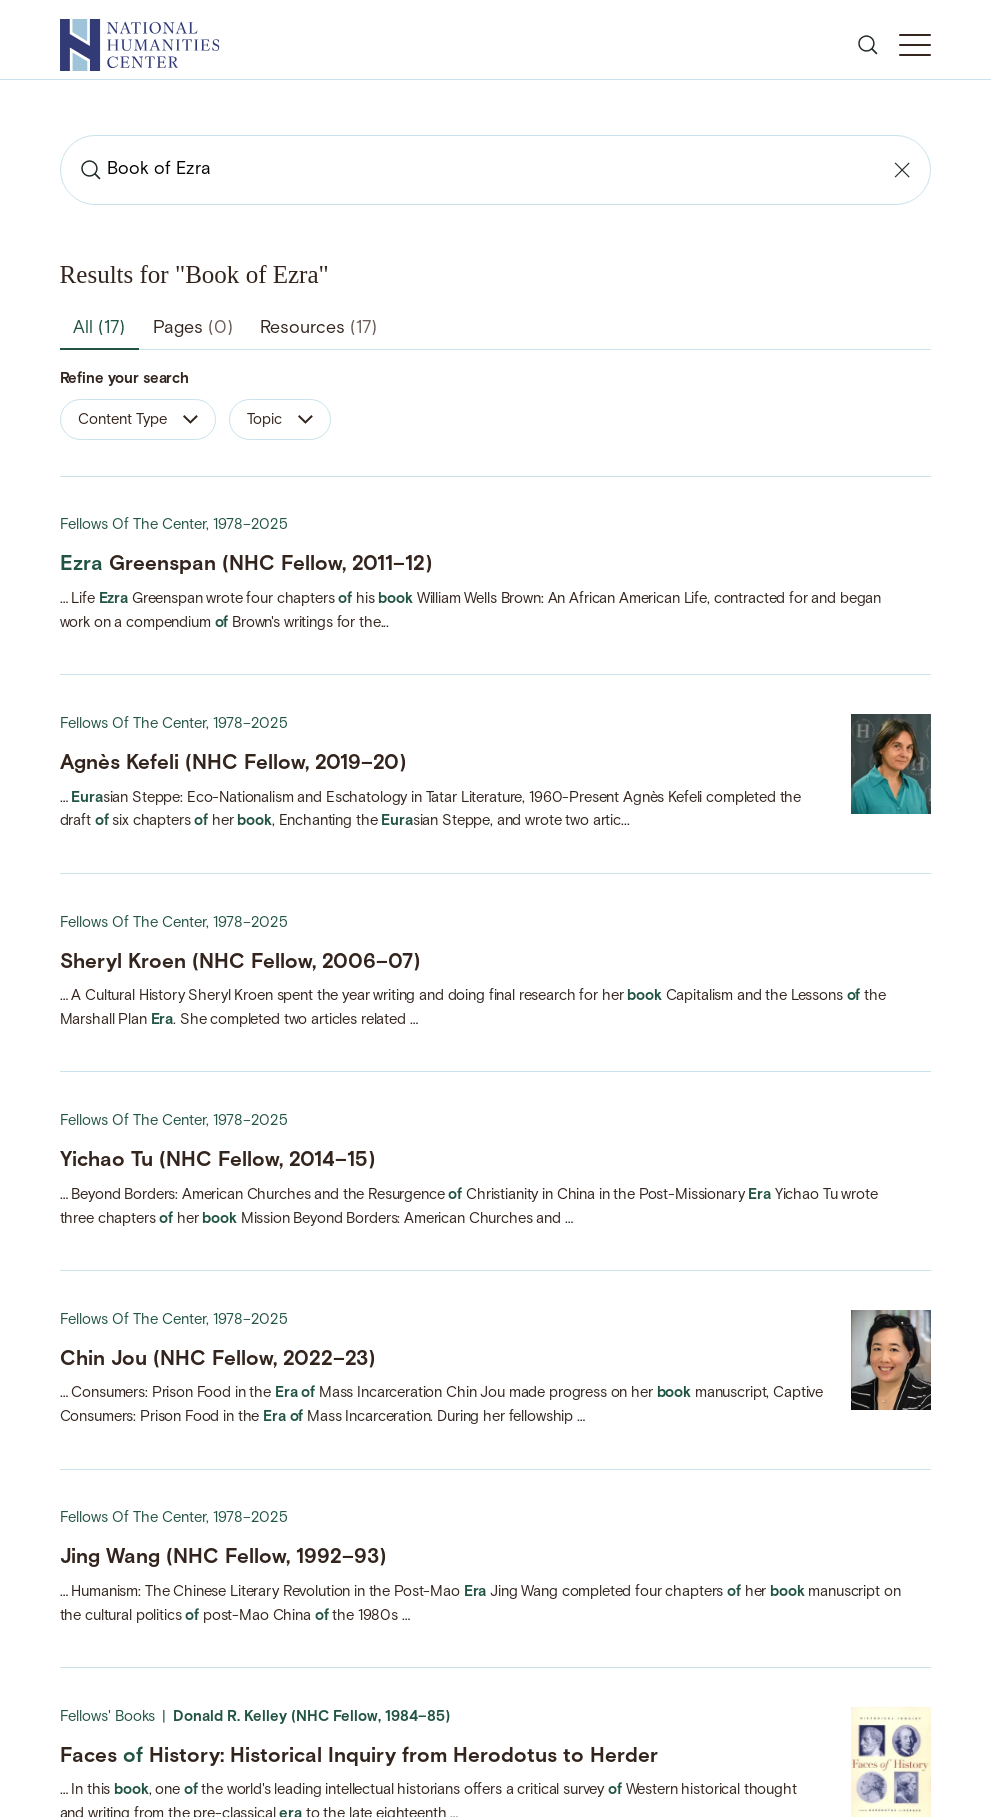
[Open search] (868, 45)
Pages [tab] (193, 328)
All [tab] (99, 328)
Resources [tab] (318, 328)
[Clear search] (902, 170)
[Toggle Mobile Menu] (915, 45)
